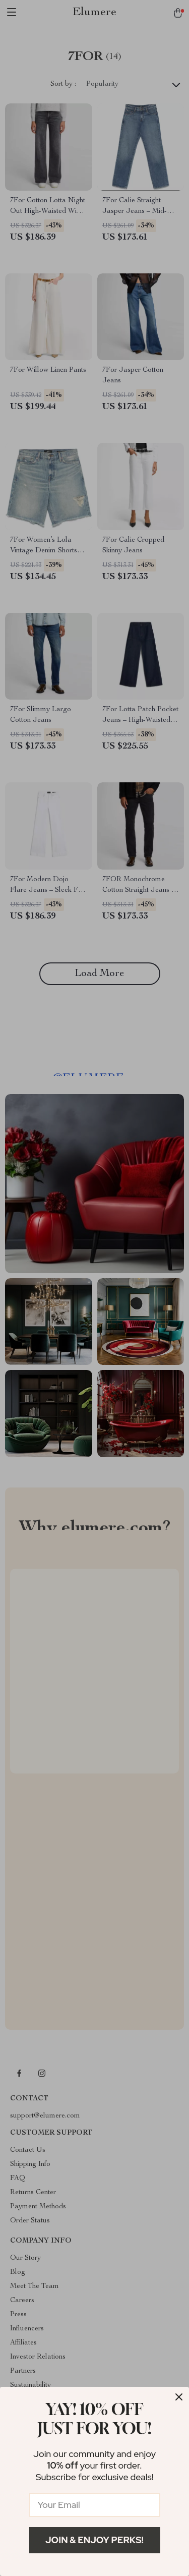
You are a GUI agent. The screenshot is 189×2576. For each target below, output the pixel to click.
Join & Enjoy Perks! (94, 2540)
